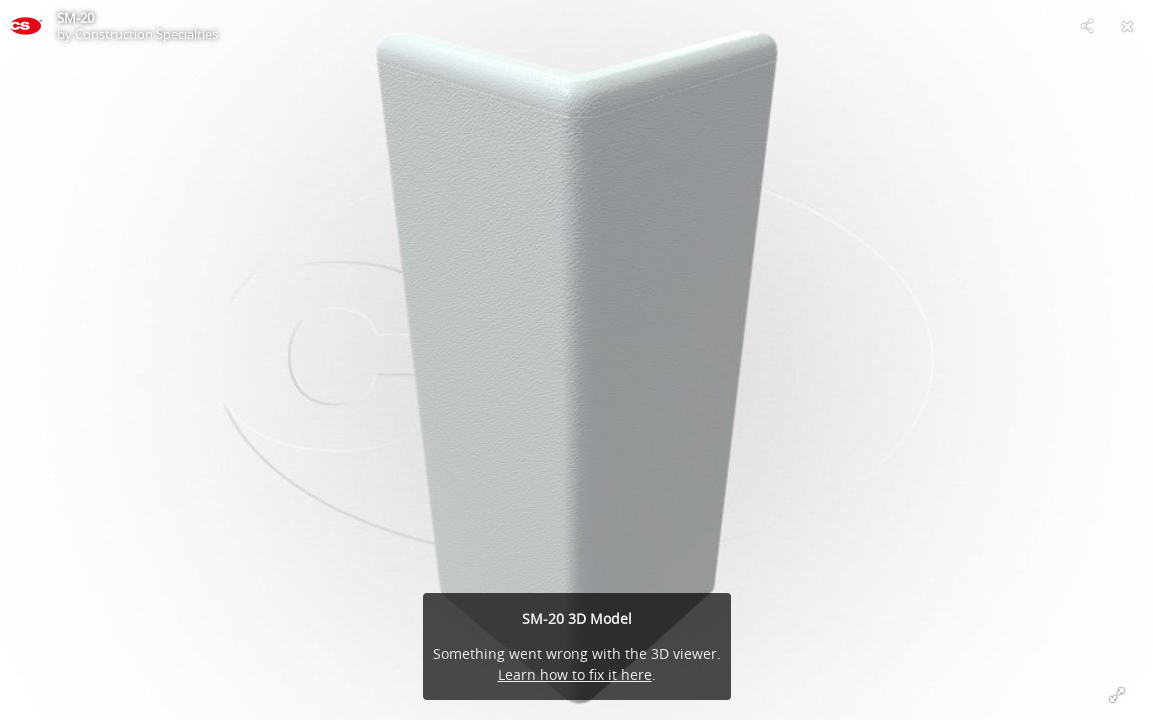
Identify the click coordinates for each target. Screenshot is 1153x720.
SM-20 (75, 18)
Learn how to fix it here (575, 674)
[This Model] (26, 26)
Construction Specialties (146, 34)
